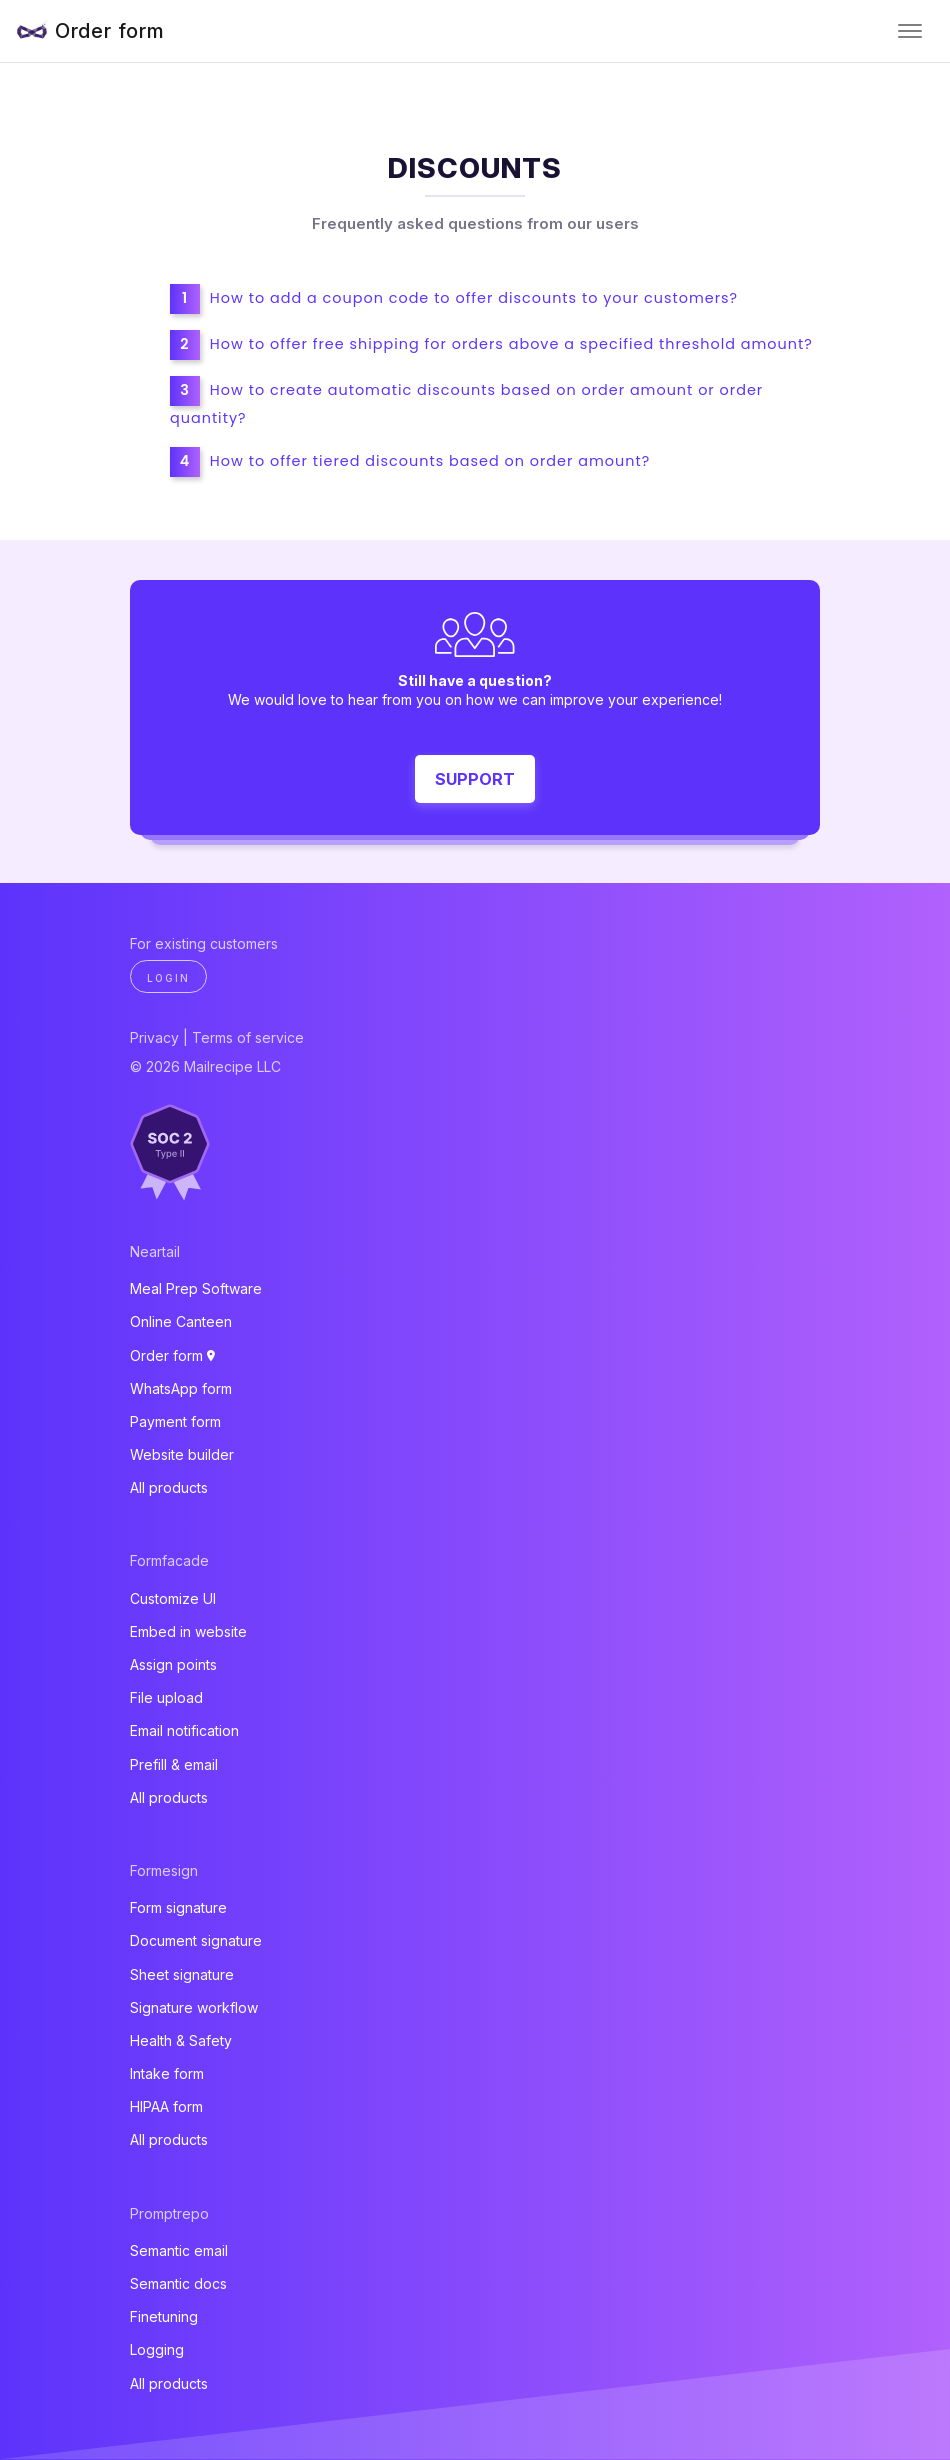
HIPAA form (166, 2106)
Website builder (182, 1454)
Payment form (175, 1421)
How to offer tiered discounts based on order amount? (430, 461)
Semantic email (179, 2250)
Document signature (196, 1940)
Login (168, 978)
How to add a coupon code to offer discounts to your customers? (474, 298)
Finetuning (164, 2316)
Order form (110, 31)
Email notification (184, 1730)
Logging (157, 2349)
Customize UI (173, 1598)
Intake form (167, 2073)
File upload (166, 1697)
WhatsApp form (181, 1388)
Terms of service (248, 1037)
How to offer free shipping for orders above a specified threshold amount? (511, 344)
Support (475, 779)
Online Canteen (181, 1321)
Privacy (154, 1037)
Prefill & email (174, 1764)
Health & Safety (181, 2040)
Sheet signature (182, 1974)
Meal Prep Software (196, 1288)
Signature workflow (194, 2007)
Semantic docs (178, 2283)
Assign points (173, 1664)
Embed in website (188, 1631)
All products (169, 1487)
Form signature (178, 1907)
